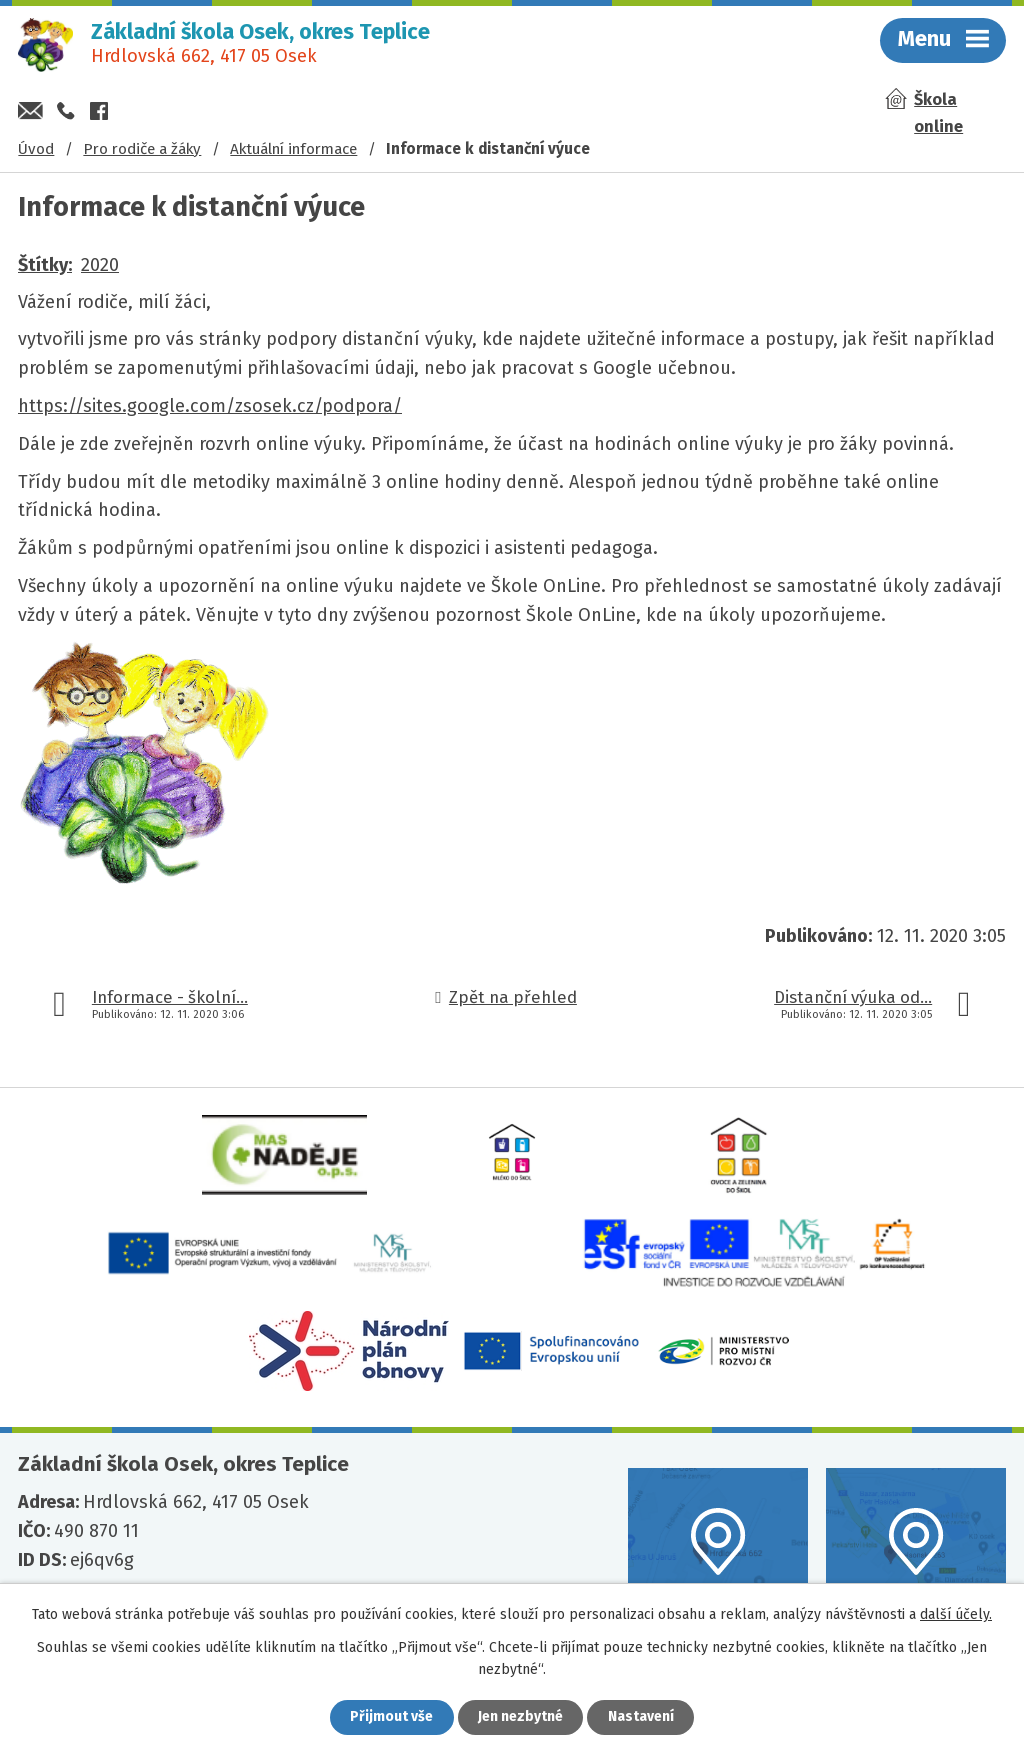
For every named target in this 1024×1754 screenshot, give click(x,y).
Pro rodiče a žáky (142, 149)
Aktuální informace (293, 149)
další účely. (956, 1614)
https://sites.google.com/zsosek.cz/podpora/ (210, 406)
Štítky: (45, 265)
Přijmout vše (390, 1717)
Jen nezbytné (520, 1717)
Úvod (36, 149)
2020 (100, 265)
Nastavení (642, 1717)
